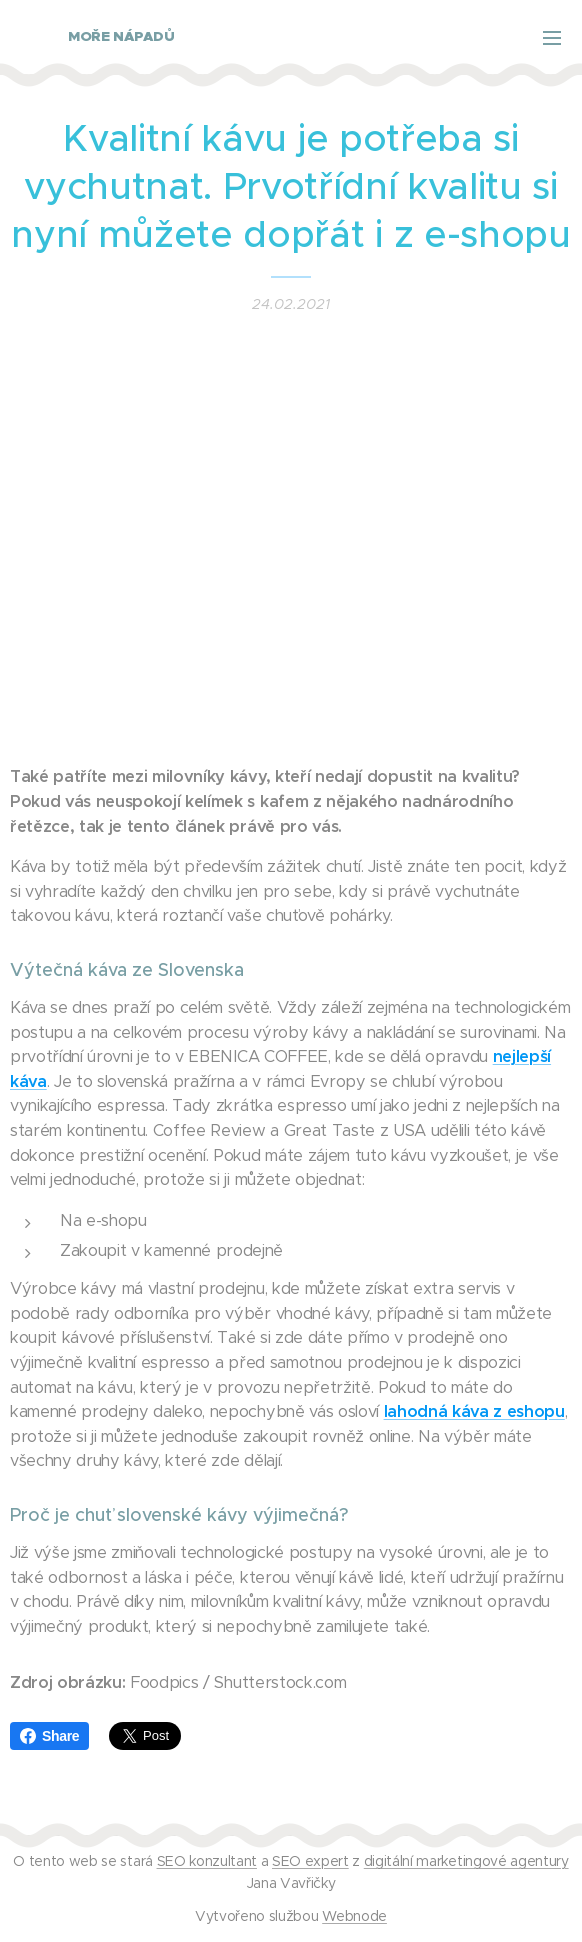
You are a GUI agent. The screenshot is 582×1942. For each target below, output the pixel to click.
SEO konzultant (207, 1861)
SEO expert (310, 1861)
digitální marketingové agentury (466, 1861)
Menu (552, 38)
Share (49, 1736)
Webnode (354, 1916)
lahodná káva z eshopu (474, 1411)
